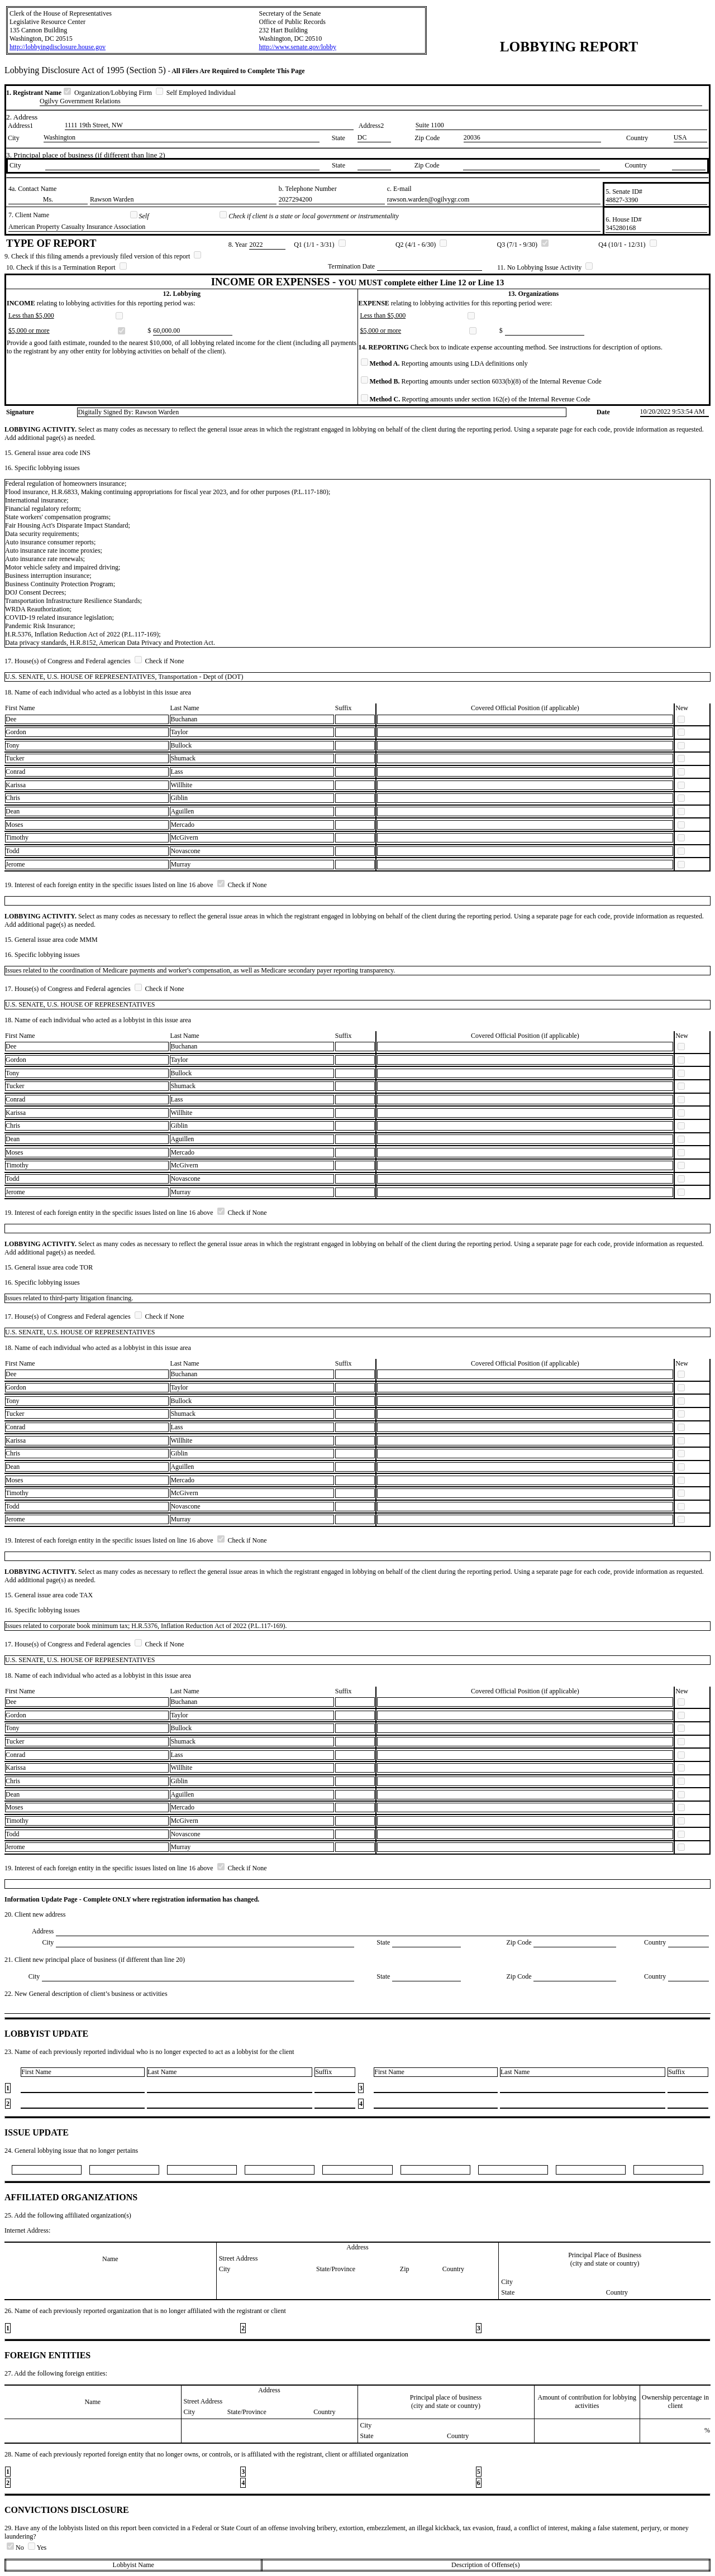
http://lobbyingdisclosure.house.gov (57, 47)
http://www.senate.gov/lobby (297, 47)
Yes (37, 2547)
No (16, 2547)
